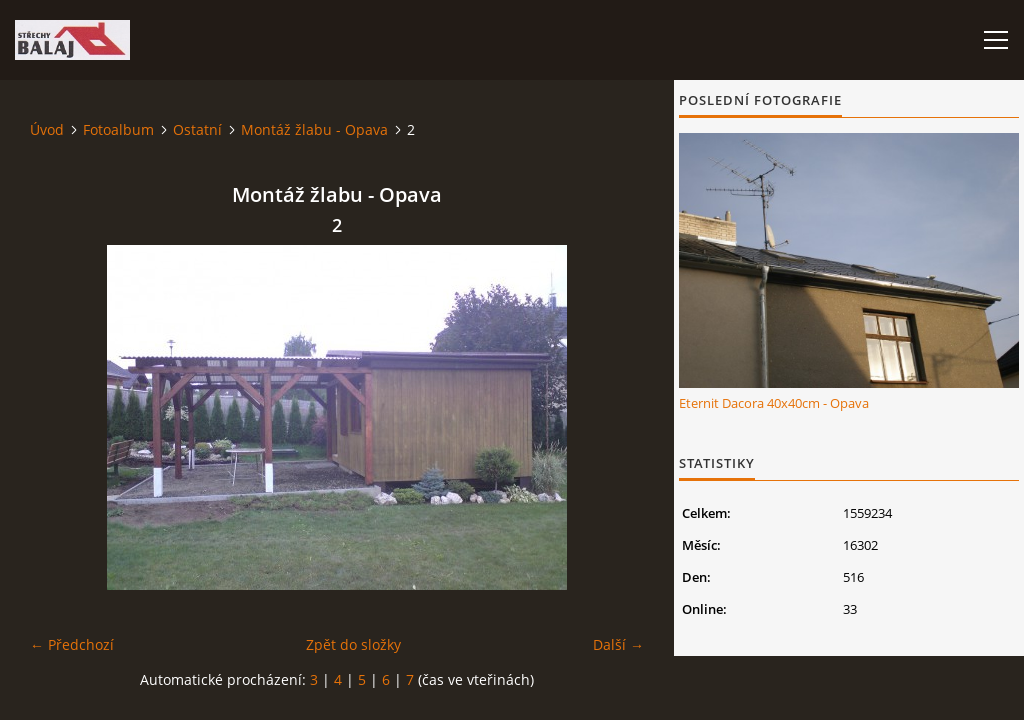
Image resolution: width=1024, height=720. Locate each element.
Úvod (47, 129)
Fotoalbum (118, 129)
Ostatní (197, 129)
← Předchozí (72, 644)
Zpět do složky (353, 644)
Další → (618, 644)
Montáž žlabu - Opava (314, 129)
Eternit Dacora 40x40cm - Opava (774, 403)
